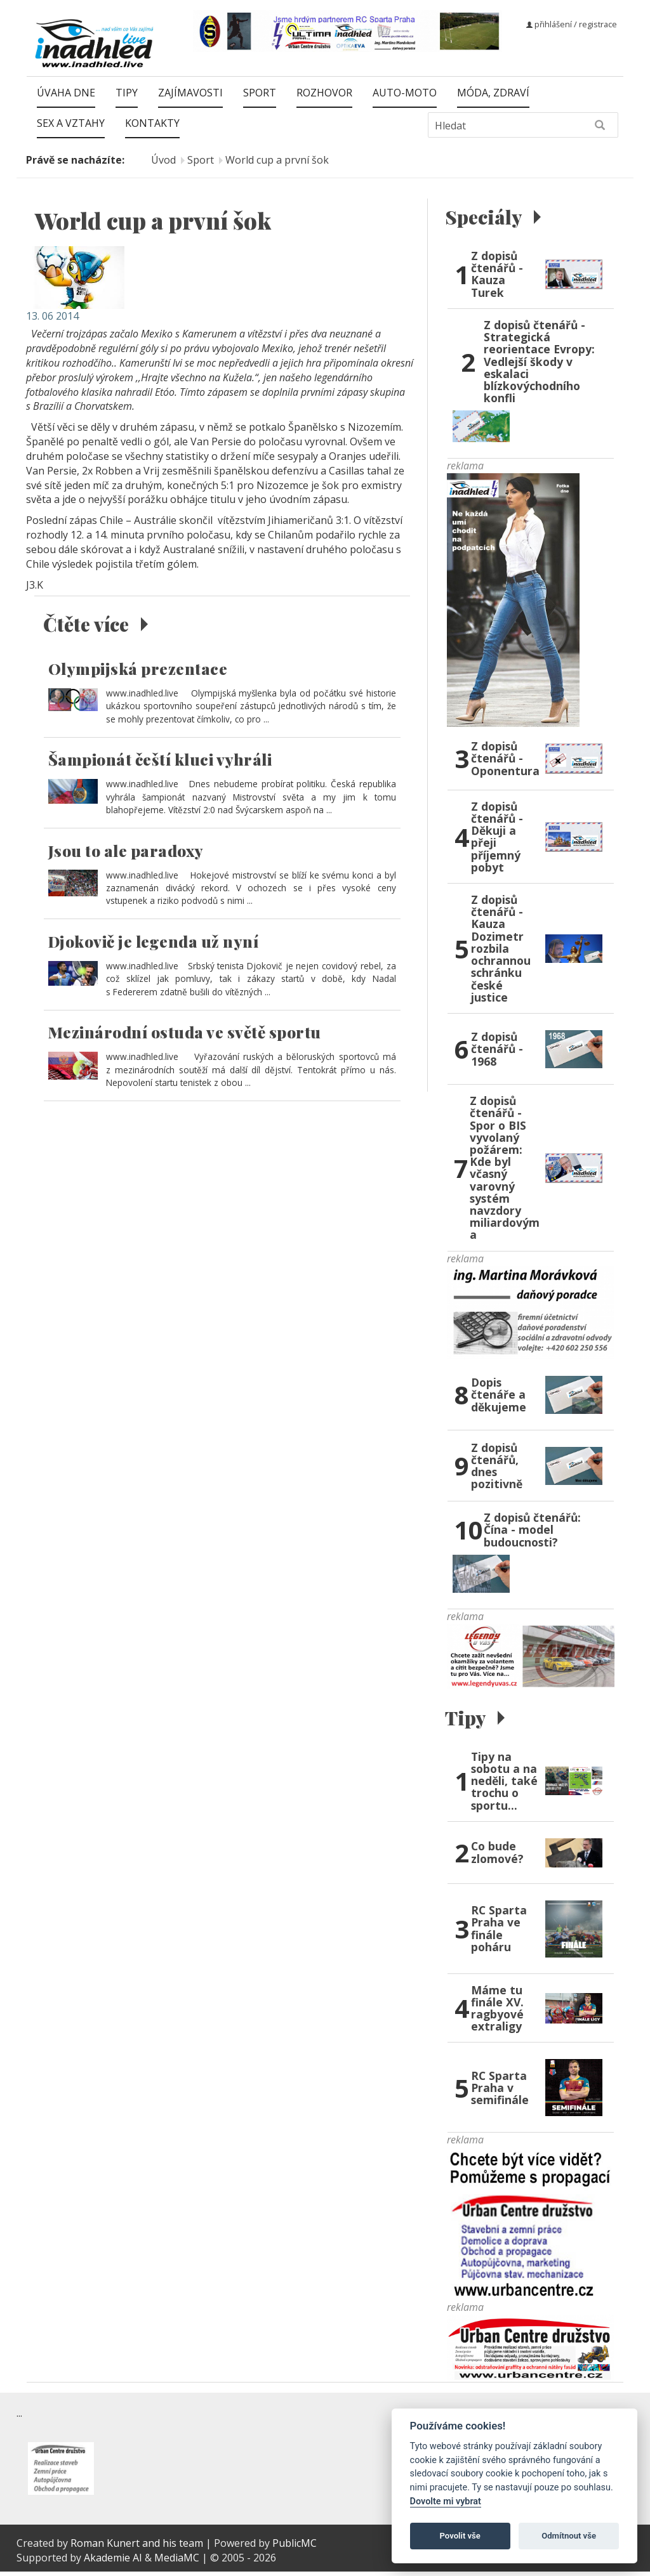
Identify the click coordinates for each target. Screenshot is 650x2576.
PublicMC (294, 2547)
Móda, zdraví (493, 93)
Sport (259, 93)
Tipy (127, 93)
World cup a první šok (277, 160)
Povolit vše (460, 2535)
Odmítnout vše (568, 2535)
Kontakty (152, 123)
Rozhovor (324, 93)
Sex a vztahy (71, 123)
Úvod (163, 160)
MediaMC (176, 2561)
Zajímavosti (190, 93)
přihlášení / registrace (571, 24)
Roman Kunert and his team (138, 2547)
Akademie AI (113, 2561)
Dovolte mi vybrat (445, 2501)
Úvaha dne (66, 93)
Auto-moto (405, 93)
